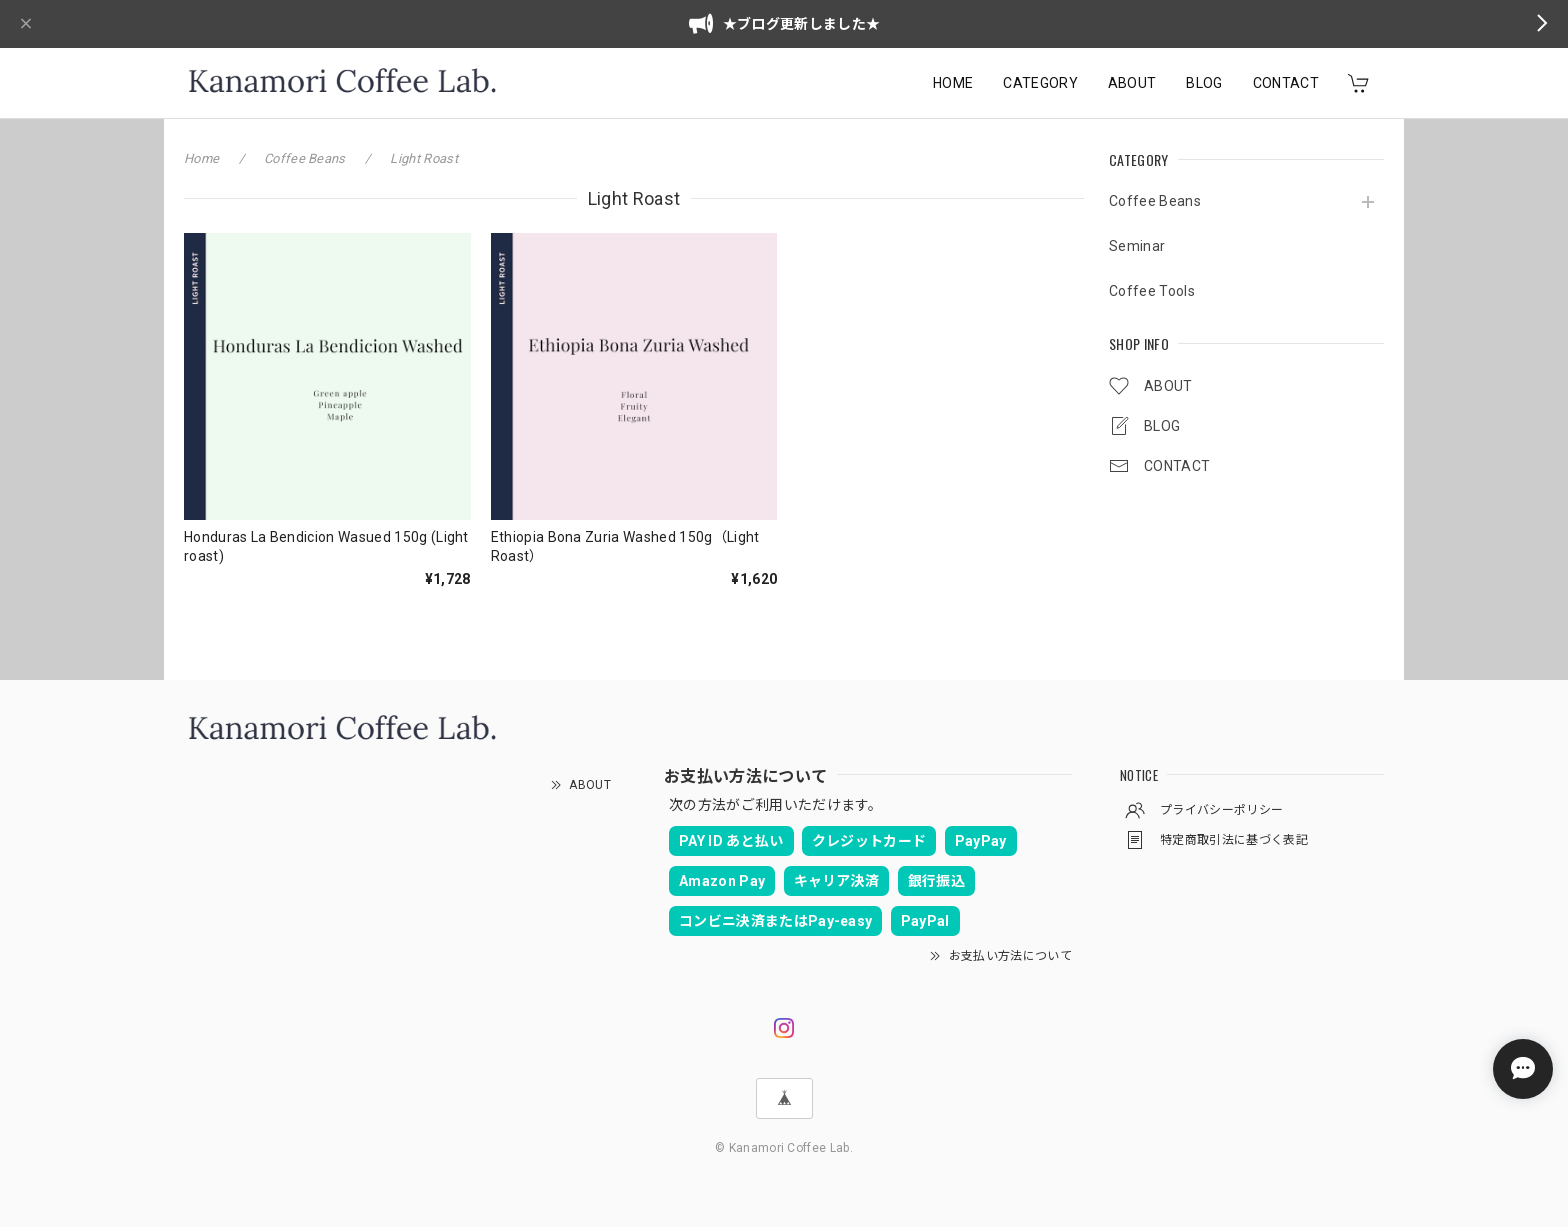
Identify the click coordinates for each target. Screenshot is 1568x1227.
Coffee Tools (1152, 291)
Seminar (1137, 246)
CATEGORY (1040, 83)
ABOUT (1132, 83)
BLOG (1204, 83)
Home (201, 158)
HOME (953, 83)
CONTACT (1286, 83)
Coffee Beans (1155, 201)
